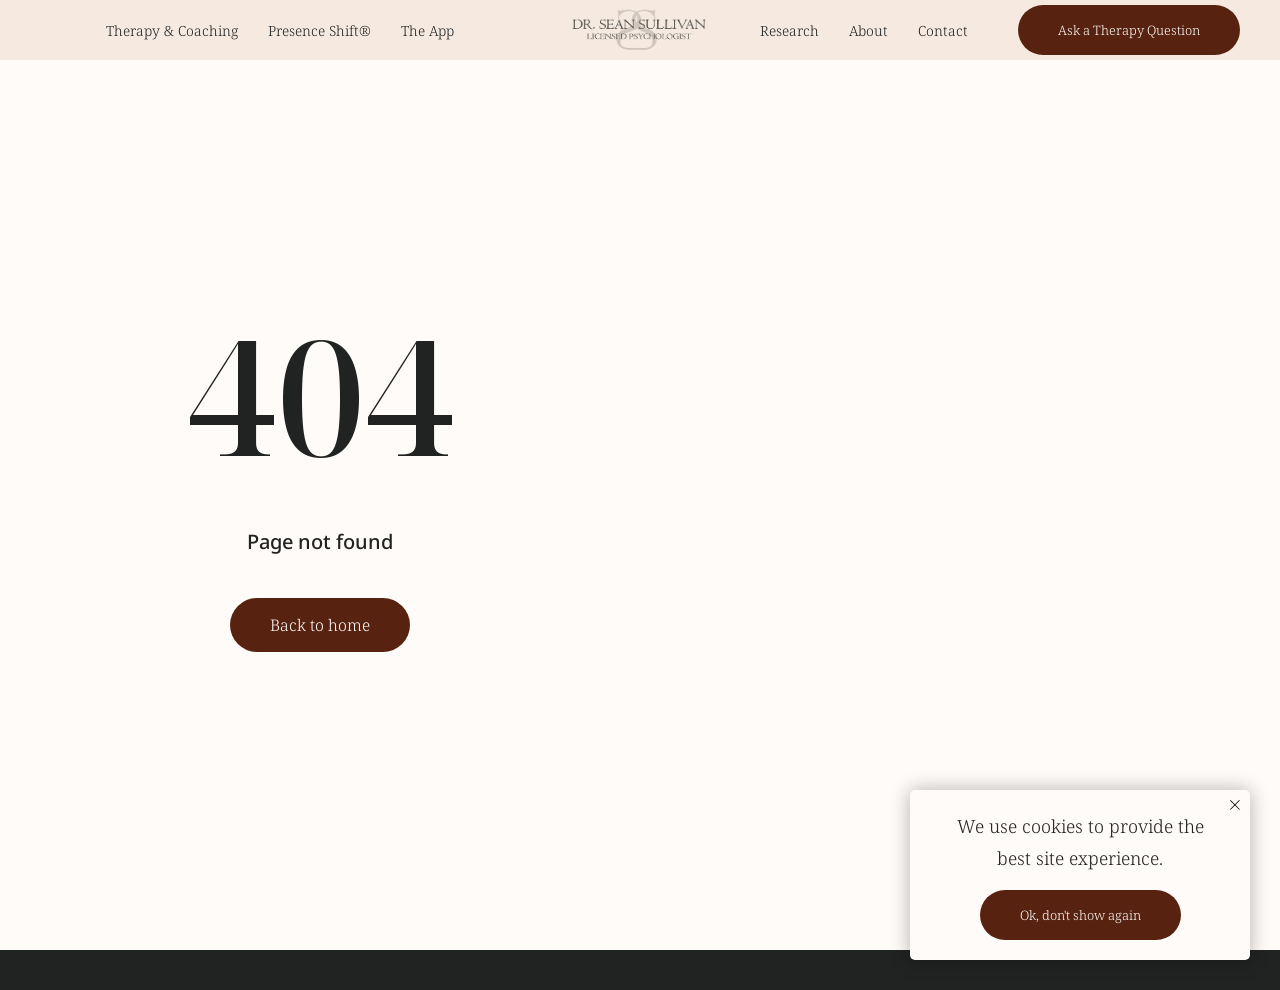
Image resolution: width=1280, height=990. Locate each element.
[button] (1129, 30)
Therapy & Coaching (172, 30)
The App (427, 30)
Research (789, 30)
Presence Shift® (319, 30)
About (868, 30)
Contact (943, 30)
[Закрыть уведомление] (1235, 805)
